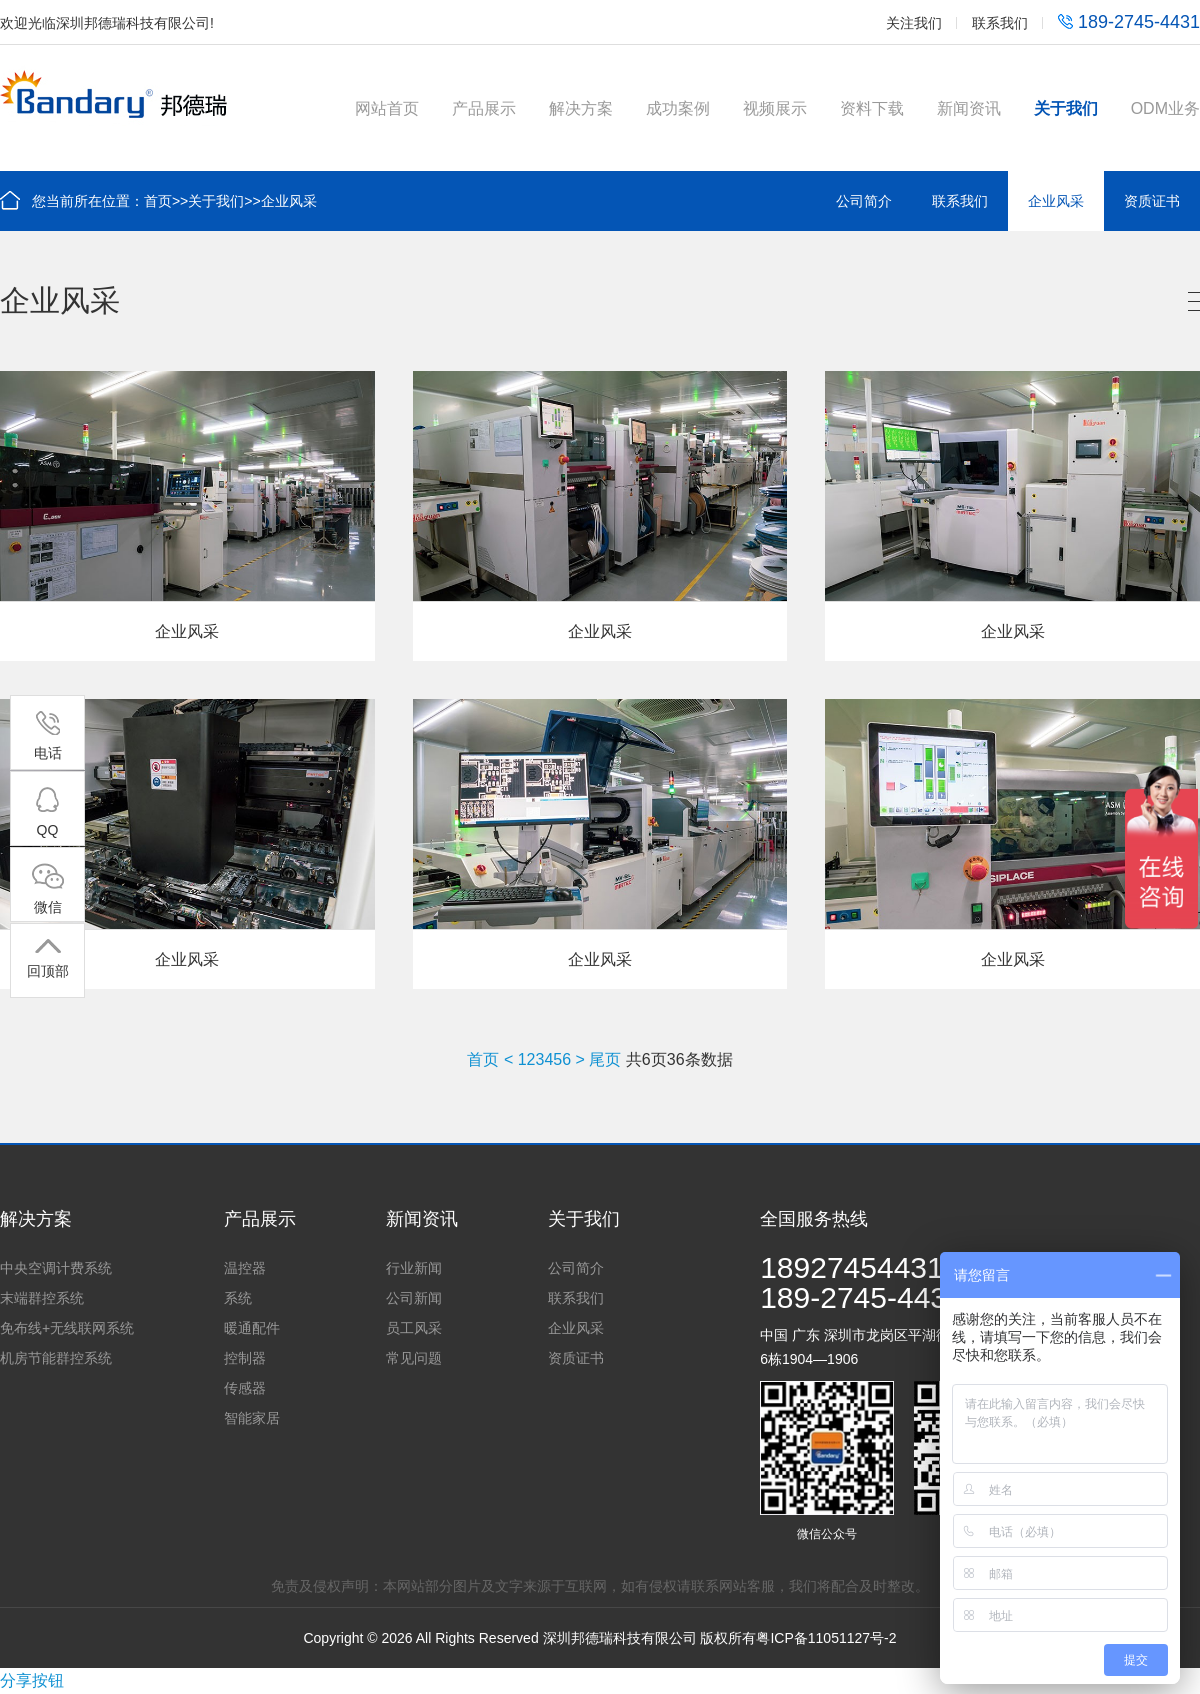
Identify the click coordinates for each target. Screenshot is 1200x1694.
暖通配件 (252, 1328)
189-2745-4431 (1129, 22)
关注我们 (914, 23)
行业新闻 (414, 1268)
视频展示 (775, 108)
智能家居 (252, 1418)
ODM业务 (1165, 108)
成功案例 (678, 108)
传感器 (245, 1388)
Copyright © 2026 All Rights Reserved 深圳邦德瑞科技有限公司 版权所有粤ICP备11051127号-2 (599, 1638)
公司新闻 (414, 1298)
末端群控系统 (42, 1298)
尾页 (605, 1059)
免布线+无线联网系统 (67, 1328)
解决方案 (581, 108)
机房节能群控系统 (56, 1358)
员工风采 (414, 1328)
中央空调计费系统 (56, 1268)
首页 (158, 201)
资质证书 (1152, 201)
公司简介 (864, 201)
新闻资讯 (969, 108)
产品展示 (484, 108)
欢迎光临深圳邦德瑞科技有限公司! (107, 23)
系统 (238, 1298)
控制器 (245, 1358)
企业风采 (289, 201)
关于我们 (1066, 108)
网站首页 (387, 108)
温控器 (245, 1268)
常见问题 (414, 1358)
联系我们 (1000, 23)
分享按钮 (32, 1680)
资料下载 (872, 108)
